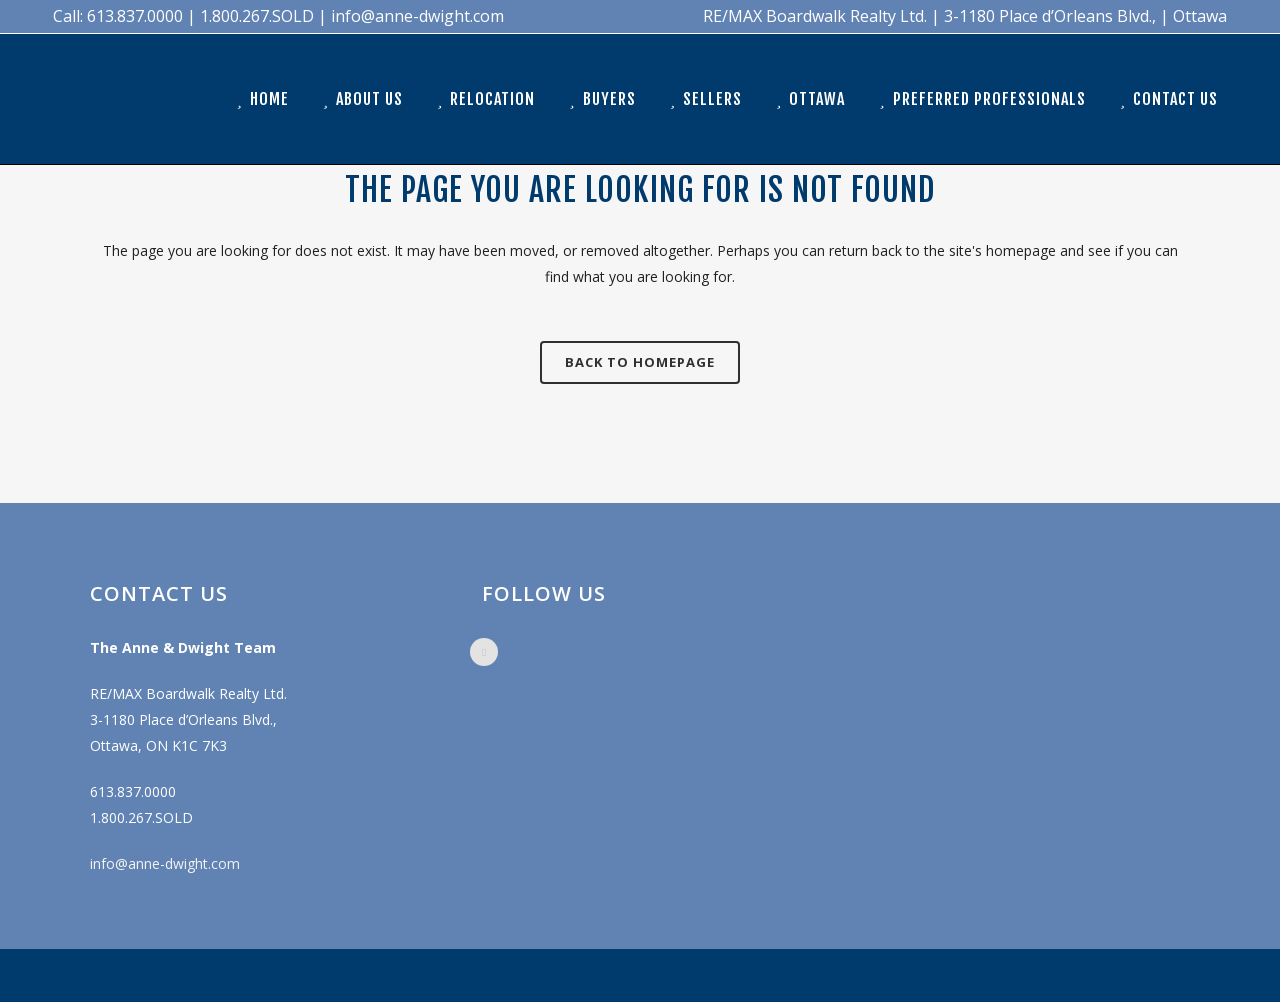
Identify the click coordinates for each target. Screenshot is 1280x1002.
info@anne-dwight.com (165, 863)
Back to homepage (640, 362)
